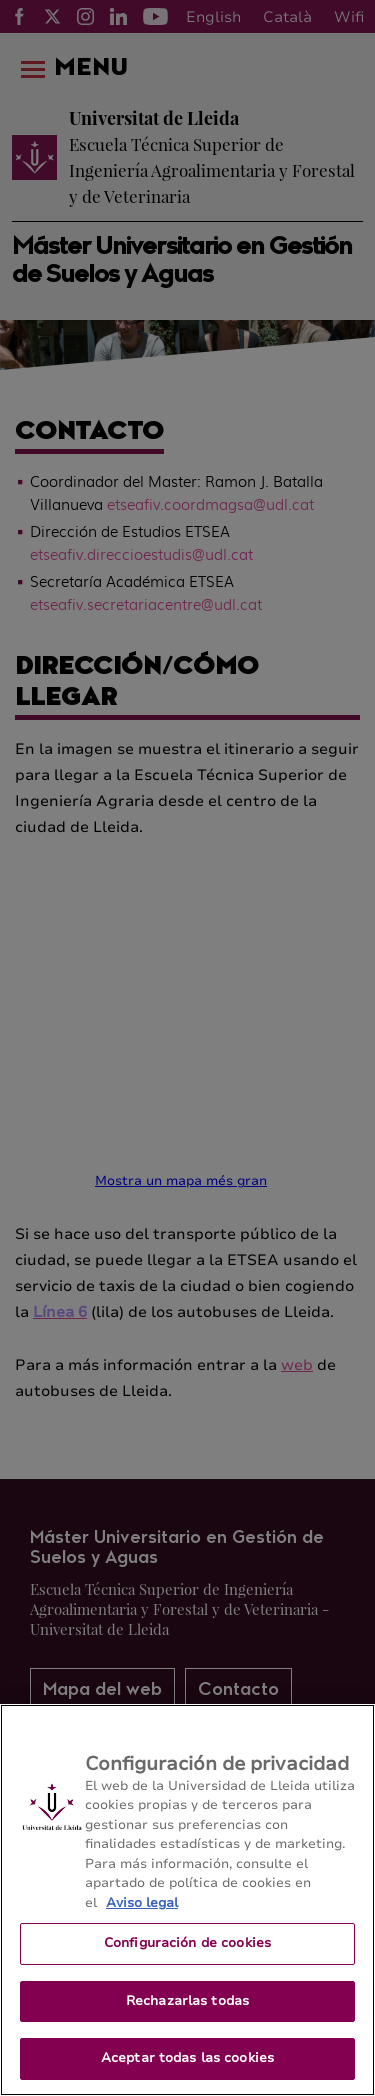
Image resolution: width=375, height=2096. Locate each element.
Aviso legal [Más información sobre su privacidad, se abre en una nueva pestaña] (142, 1903)
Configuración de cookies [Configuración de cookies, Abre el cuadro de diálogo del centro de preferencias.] (187, 1943)
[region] (187, 1900)
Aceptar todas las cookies (187, 2058)
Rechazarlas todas (187, 2001)
